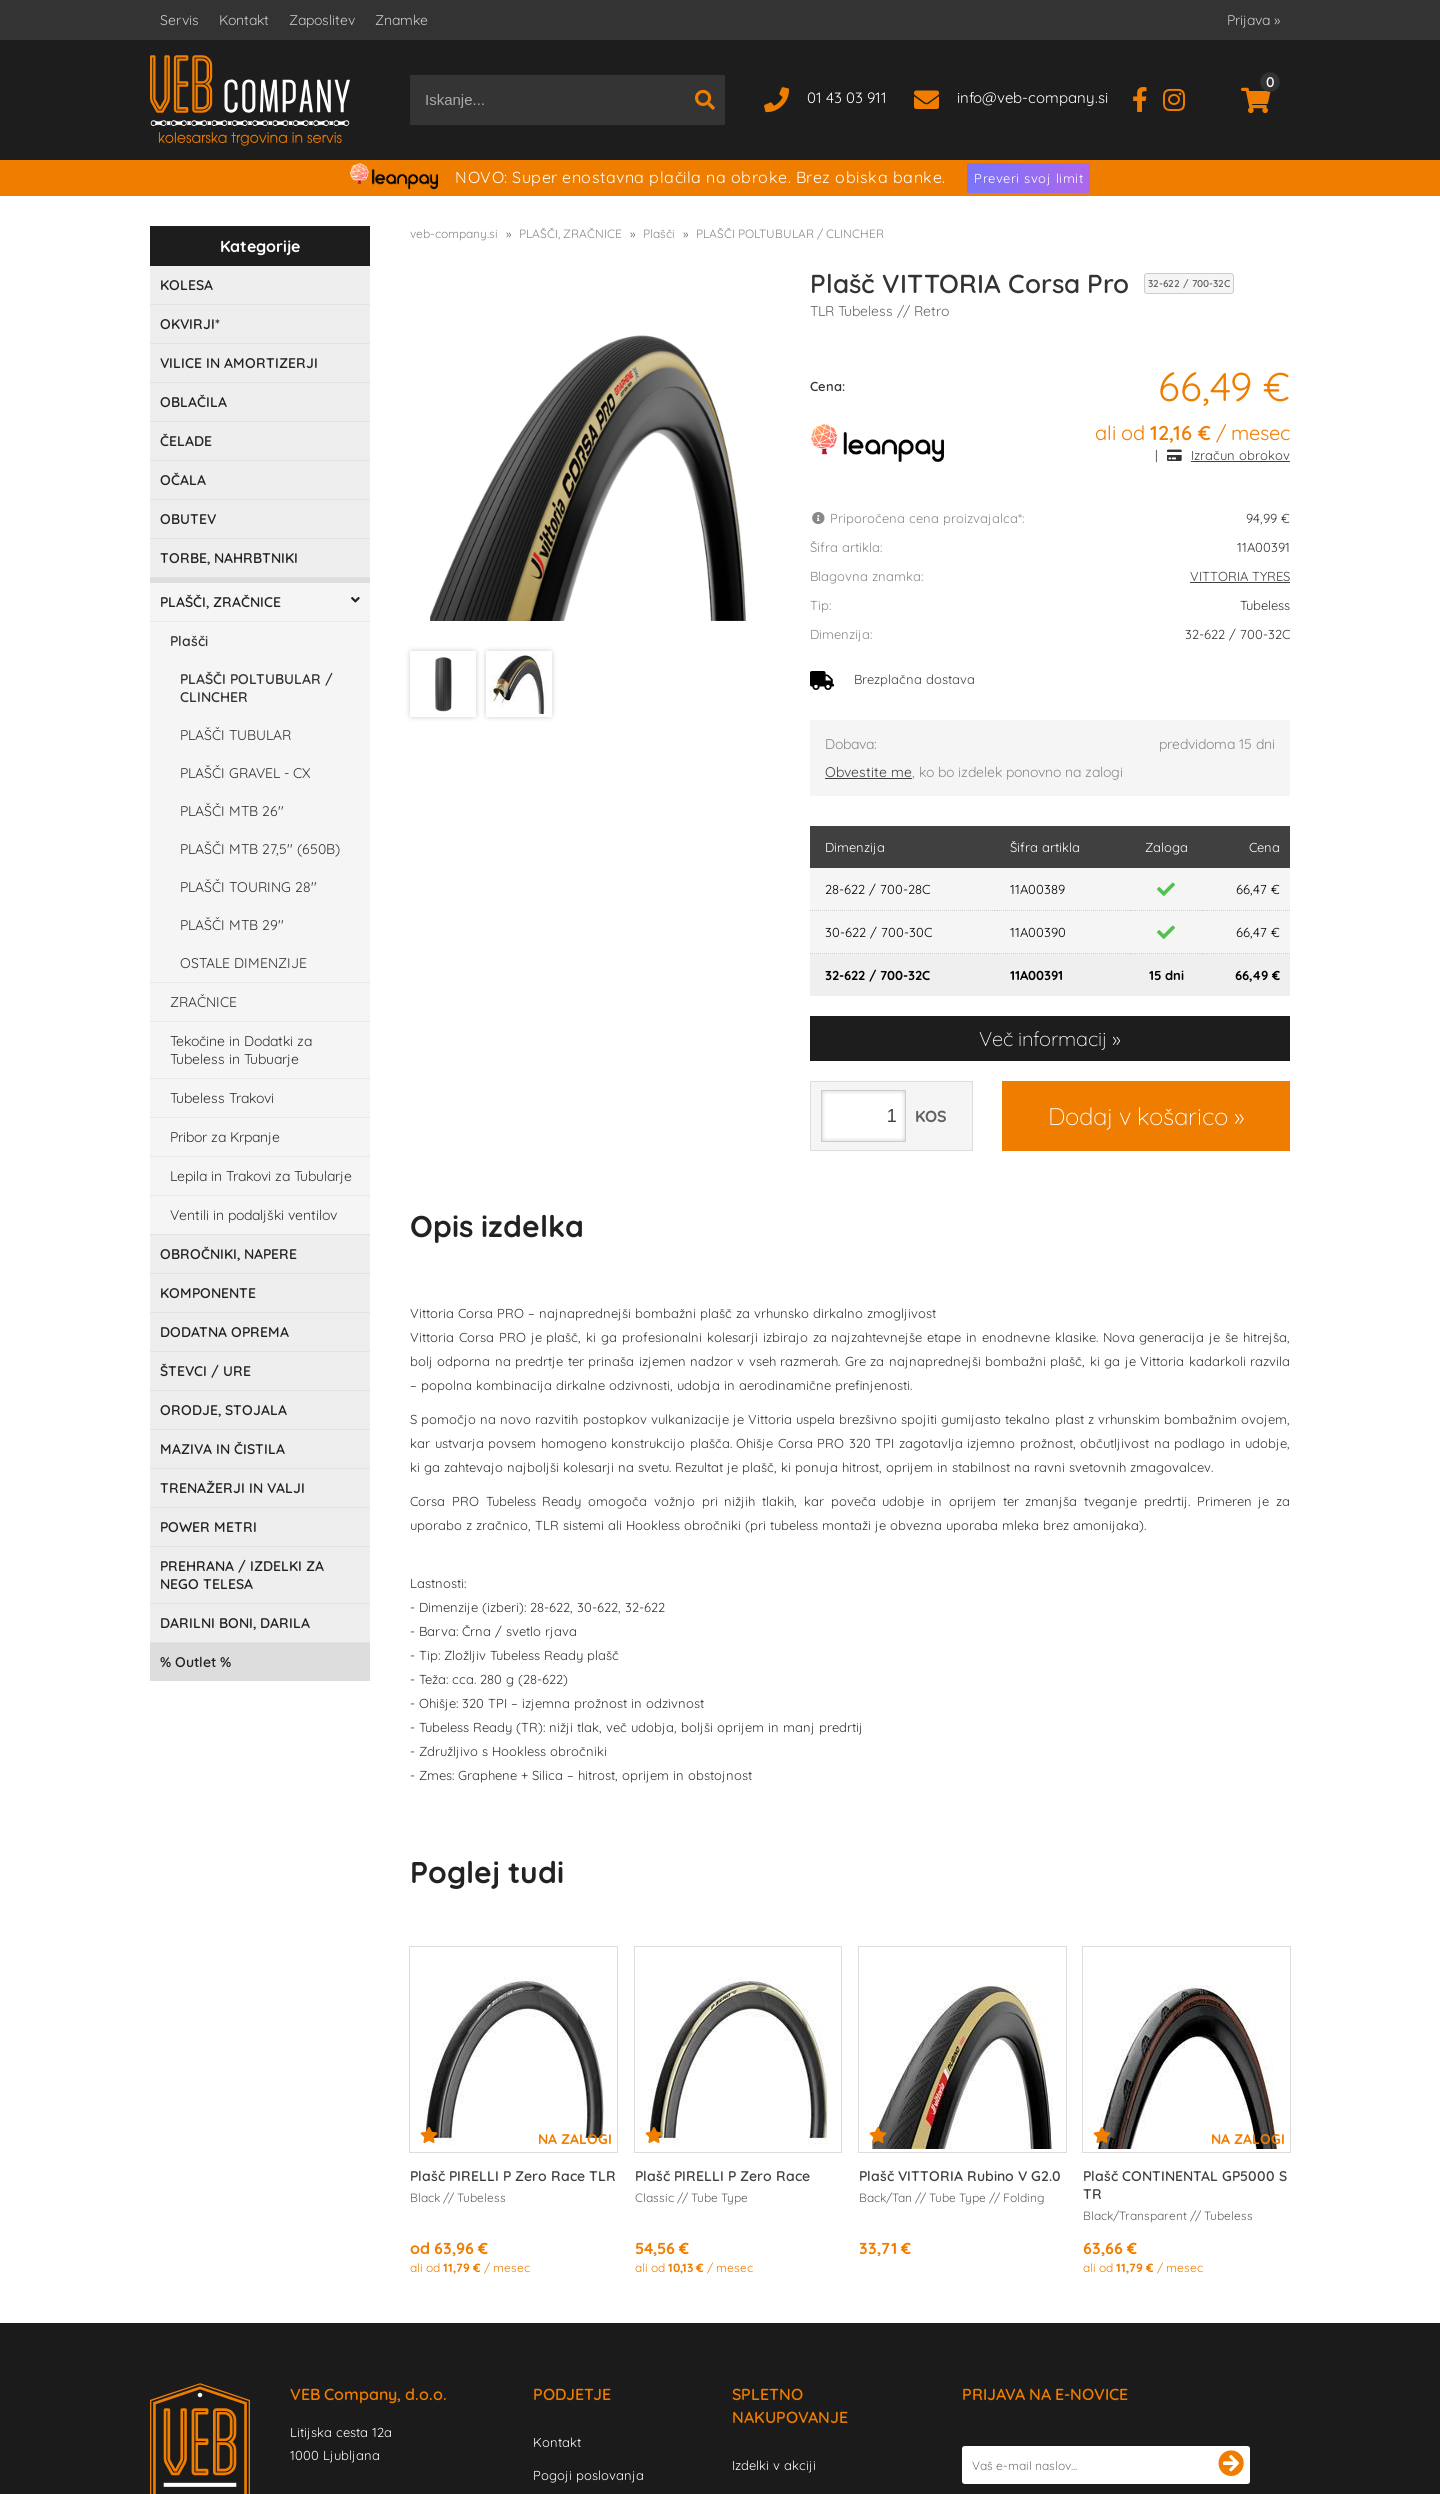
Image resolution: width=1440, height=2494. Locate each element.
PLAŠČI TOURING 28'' (248, 887)
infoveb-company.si (1032, 97)
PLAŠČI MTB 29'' (232, 925)
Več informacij (1043, 1038)
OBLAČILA (193, 402)
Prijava (1253, 20)
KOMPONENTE (208, 1293)
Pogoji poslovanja (588, 2475)
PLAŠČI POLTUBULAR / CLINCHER (256, 688)
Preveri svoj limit (1028, 178)
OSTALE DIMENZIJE (243, 963)
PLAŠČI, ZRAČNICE (220, 602)
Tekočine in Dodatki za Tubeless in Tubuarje (241, 1050)
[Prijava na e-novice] (1231, 2465)
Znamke (401, 20)
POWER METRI (208, 1527)
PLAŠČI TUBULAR (235, 735)
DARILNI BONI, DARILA (235, 1623)
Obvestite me (868, 772)
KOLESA (186, 285)
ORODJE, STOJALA (223, 1410)
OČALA (183, 480)
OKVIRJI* (190, 324)
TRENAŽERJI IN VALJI (232, 1488)
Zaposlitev (322, 20)
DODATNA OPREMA (224, 1332)
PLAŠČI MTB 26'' (232, 811)
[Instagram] (1181, 97)
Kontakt (244, 20)
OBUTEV (188, 519)
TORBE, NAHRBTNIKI (229, 558)
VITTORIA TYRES (1240, 576)
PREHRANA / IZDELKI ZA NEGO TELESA (242, 1575)
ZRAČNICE (203, 1002)
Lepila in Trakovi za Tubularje (261, 1176)
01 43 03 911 (847, 97)
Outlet (195, 1662)
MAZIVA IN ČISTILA (222, 1449)
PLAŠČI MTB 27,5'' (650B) (260, 849)
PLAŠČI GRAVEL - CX (245, 773)
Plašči (189, 641)
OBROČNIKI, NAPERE (228, 1254)
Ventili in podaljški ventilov (253, 1215)
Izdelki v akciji (774, 2465)
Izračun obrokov (1240, 455)
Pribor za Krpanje (225, 1137)
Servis (179, 20)
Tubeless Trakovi (222, 1098)
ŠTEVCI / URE (205, 1371)
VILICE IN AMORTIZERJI (239, 363)
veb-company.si (454, 233)
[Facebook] (1147, 97)
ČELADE (186, 441)
